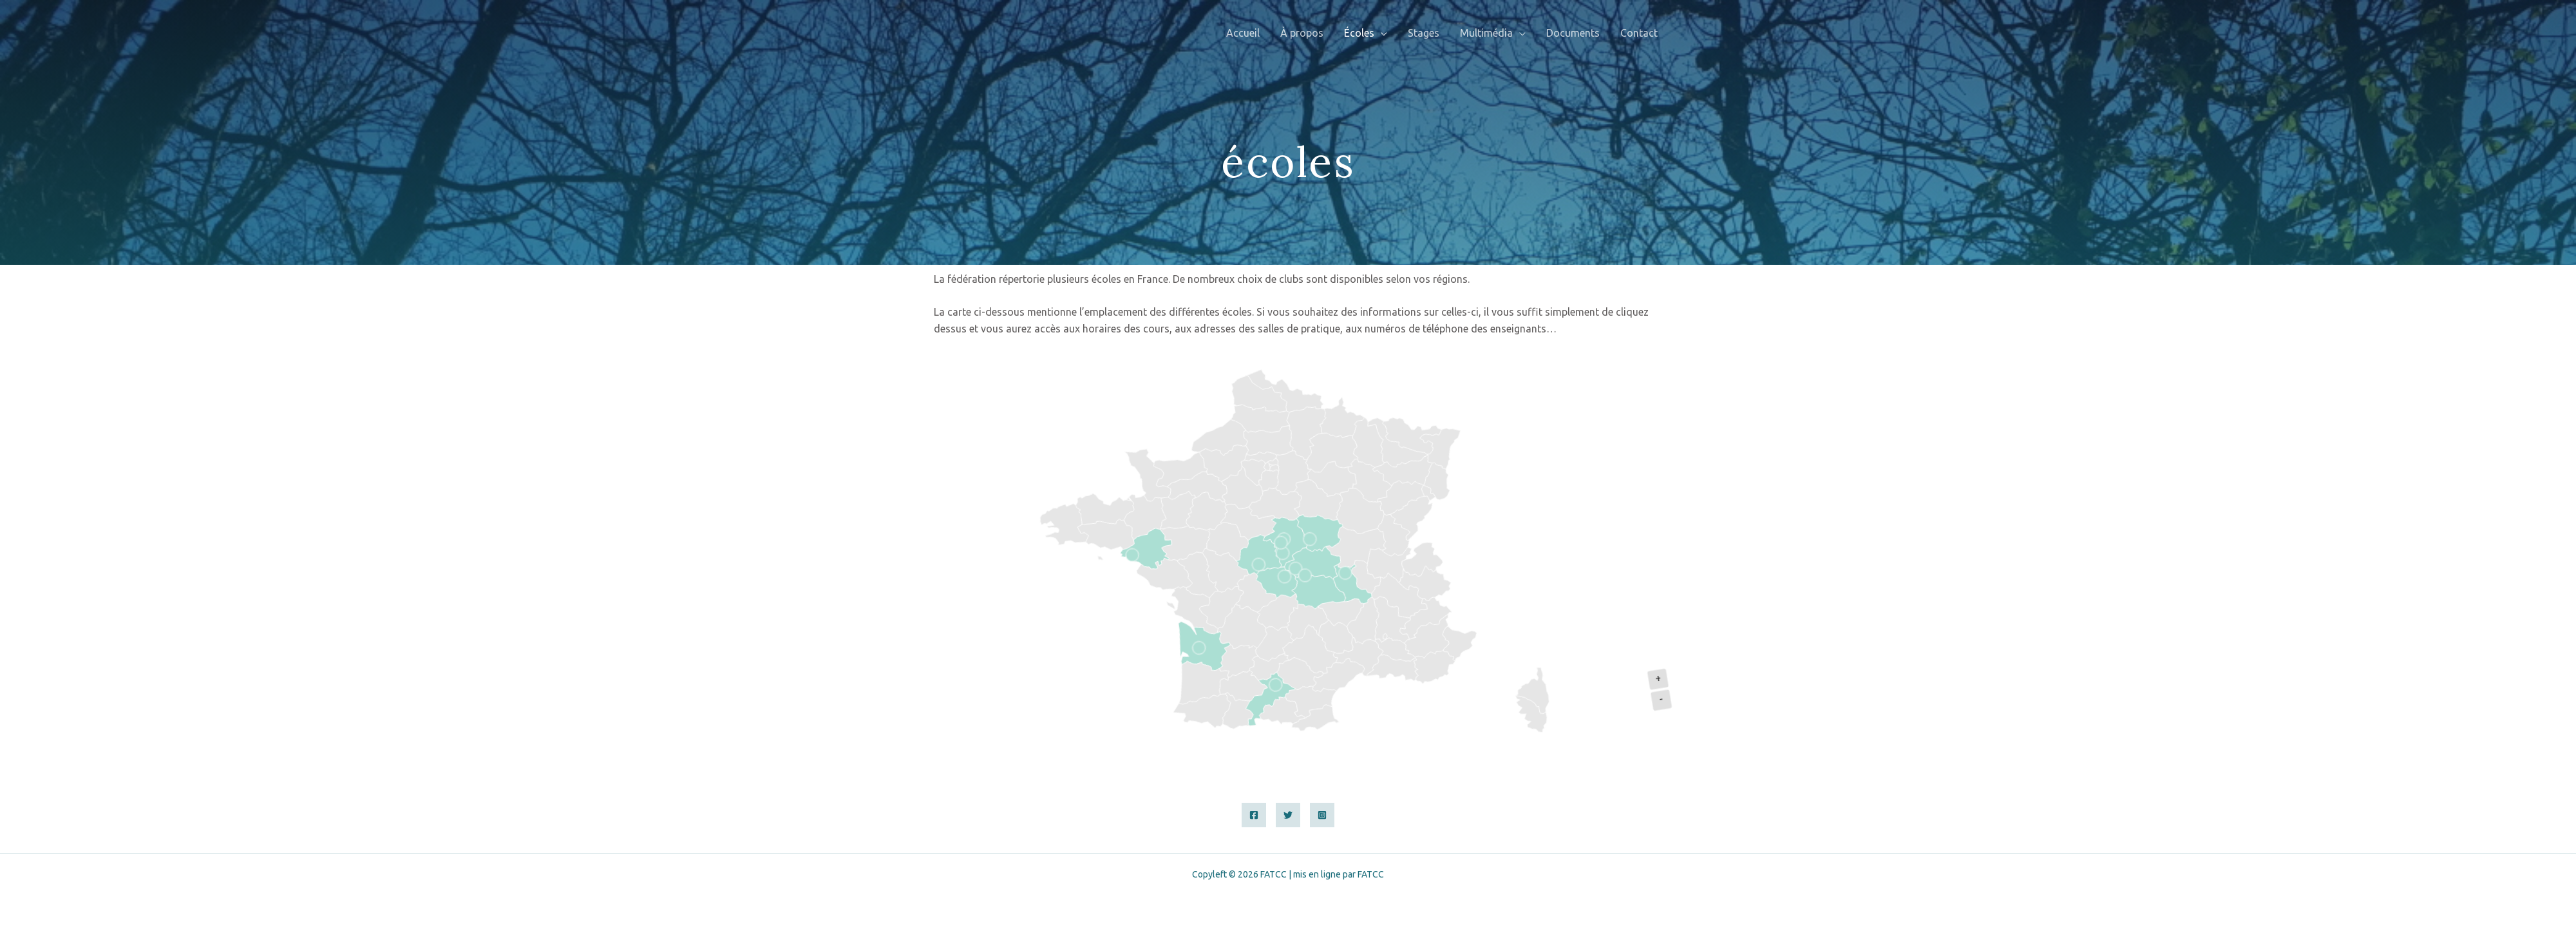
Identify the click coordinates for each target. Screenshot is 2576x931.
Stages (1423, 33)
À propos (1301, 33)
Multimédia (1486, 33)
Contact (1639, 33)
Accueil (1243, 33)
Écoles (1359, 33)
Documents (1573, 33)
